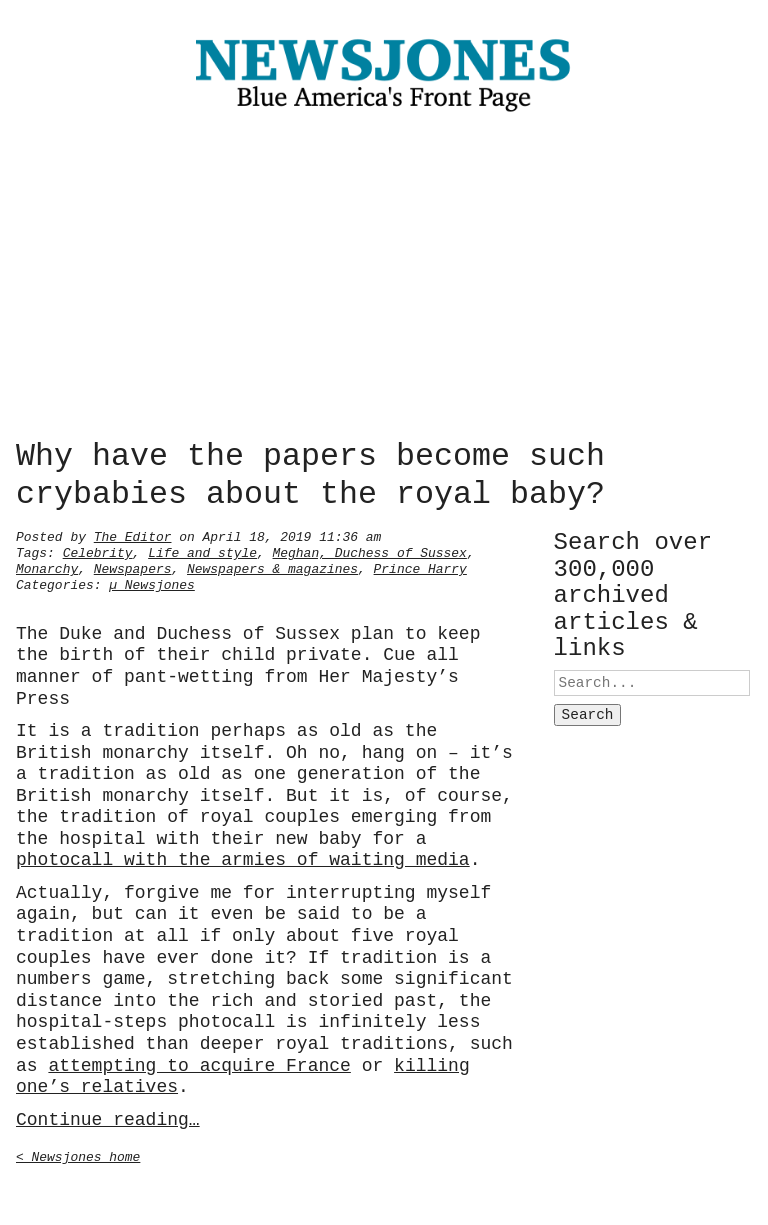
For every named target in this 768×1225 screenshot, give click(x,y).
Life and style (202, 551)
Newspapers (133, 567)
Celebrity (98, 551)
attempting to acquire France (199, 1064)
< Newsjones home (78, 1155)
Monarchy (47, 567)
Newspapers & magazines (272, 567)
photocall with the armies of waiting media (243, 858)
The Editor (133, 535)
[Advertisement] (384, 280)
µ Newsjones (152, 583)
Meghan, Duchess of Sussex (370, 551)
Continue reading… (108, 1118)
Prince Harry (420, 567)
